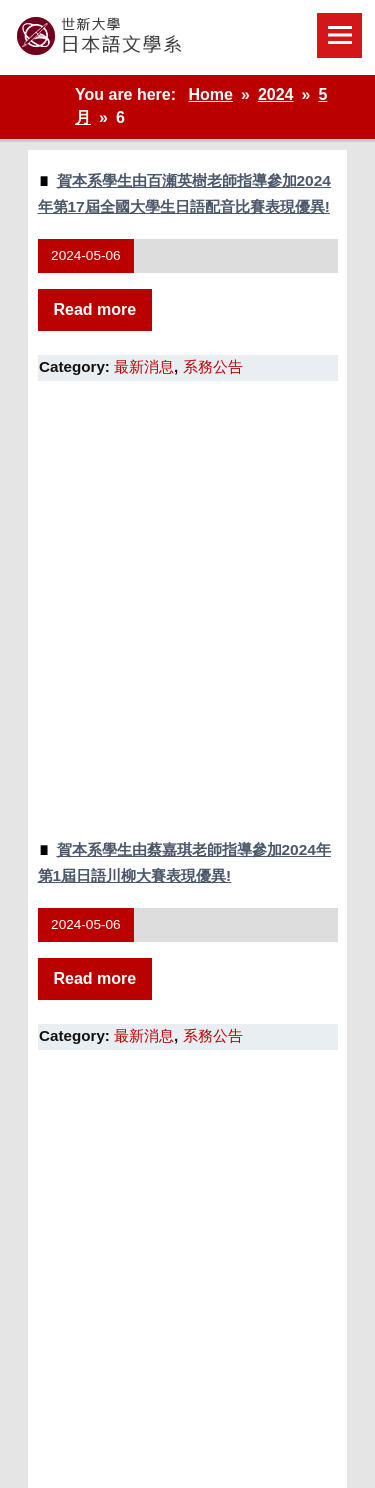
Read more (95, 309)
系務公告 (213, 366)
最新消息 (144, 366)
